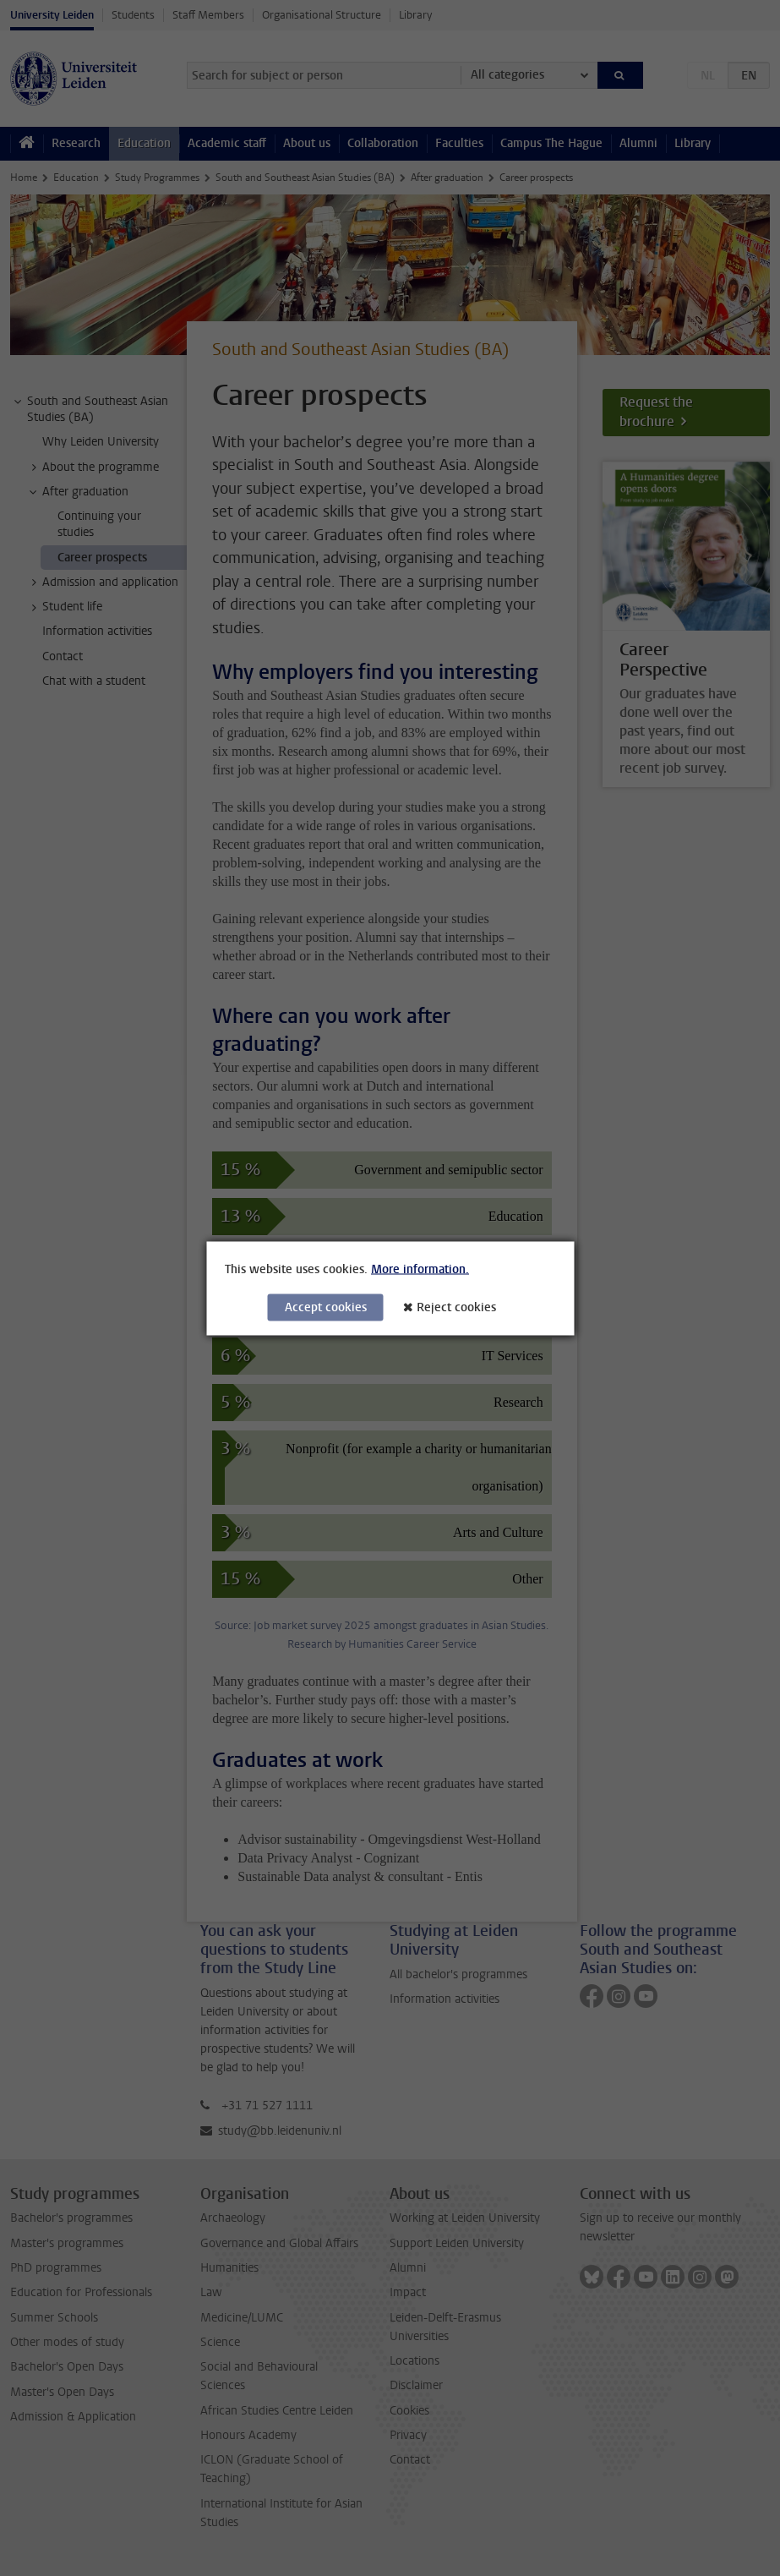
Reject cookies (456, 1307)
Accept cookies (326, 1307)
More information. (420, 1269)
